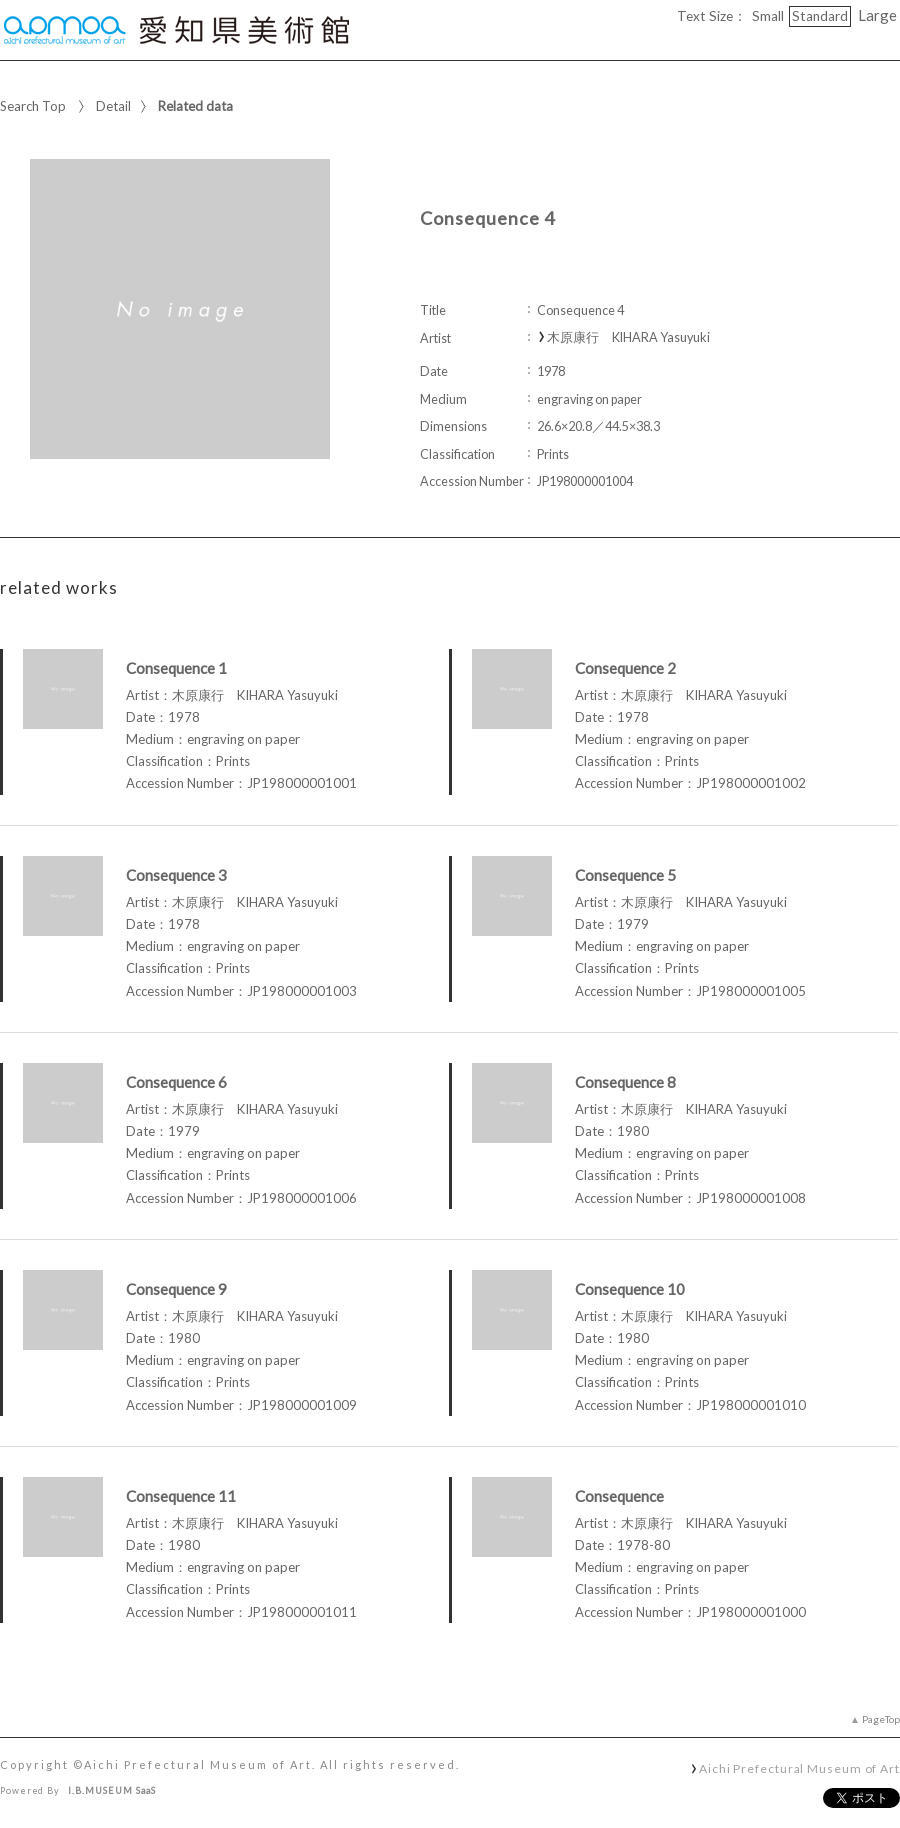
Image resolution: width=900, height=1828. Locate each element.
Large (877, 15)
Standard (820, 16)
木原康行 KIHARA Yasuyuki (628, 337)
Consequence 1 (176, 668)
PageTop (881, 1719)
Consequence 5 (625, 875)
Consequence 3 (176, 875)
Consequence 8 (625, 1082)
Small (768, 16)
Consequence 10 (630, 1289)
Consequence (619, 1496)
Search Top (33, 106)
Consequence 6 (176, 1082)
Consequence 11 (181, 1496)
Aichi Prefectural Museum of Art (799, 1768)
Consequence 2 (625, 668)
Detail (113, 106)
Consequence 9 (176, 1289)
